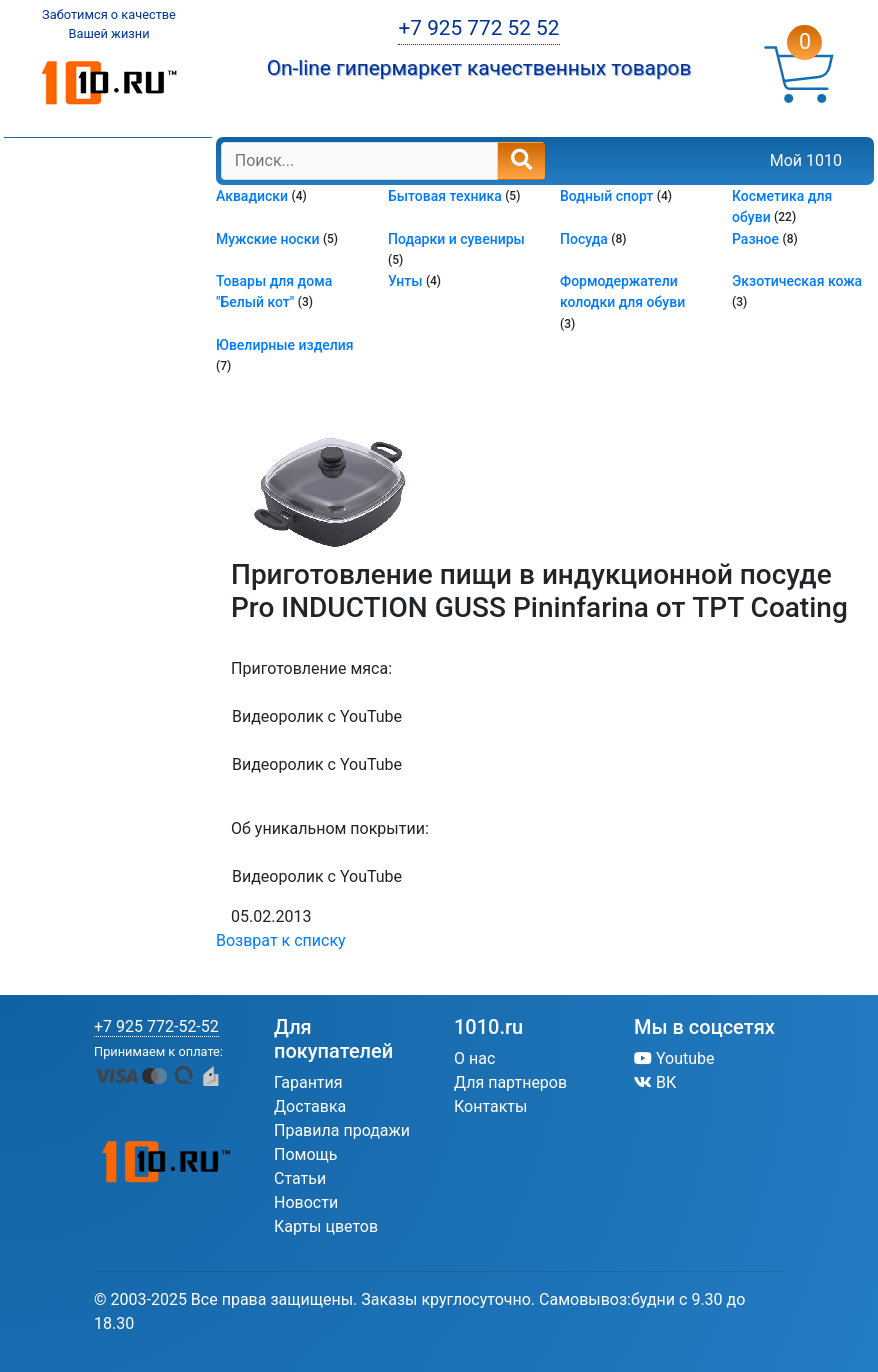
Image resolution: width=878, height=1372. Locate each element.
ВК (655, 1082)
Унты (407, 281)
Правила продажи (342, 1130)
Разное (757, 239)
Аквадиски (254, 196)
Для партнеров (510, 1082)
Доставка (310, 1106)
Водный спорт (608, 196)
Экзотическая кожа (797, 281)
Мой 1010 (806, 160)
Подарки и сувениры (456, 239)
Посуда (585, 239)
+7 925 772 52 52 (478, 28)
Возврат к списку (281, 940)
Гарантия (308, 1082)
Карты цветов (326, 1226)
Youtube (674, 1058)
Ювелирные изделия (285, 345)
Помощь (305, 1154)
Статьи (300, 1178)
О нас (474, 1058)
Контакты (490, 1106)
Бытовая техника (446, 196)
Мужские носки (269, 239)
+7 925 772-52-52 (156, 1026)
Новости (306, 1202)
